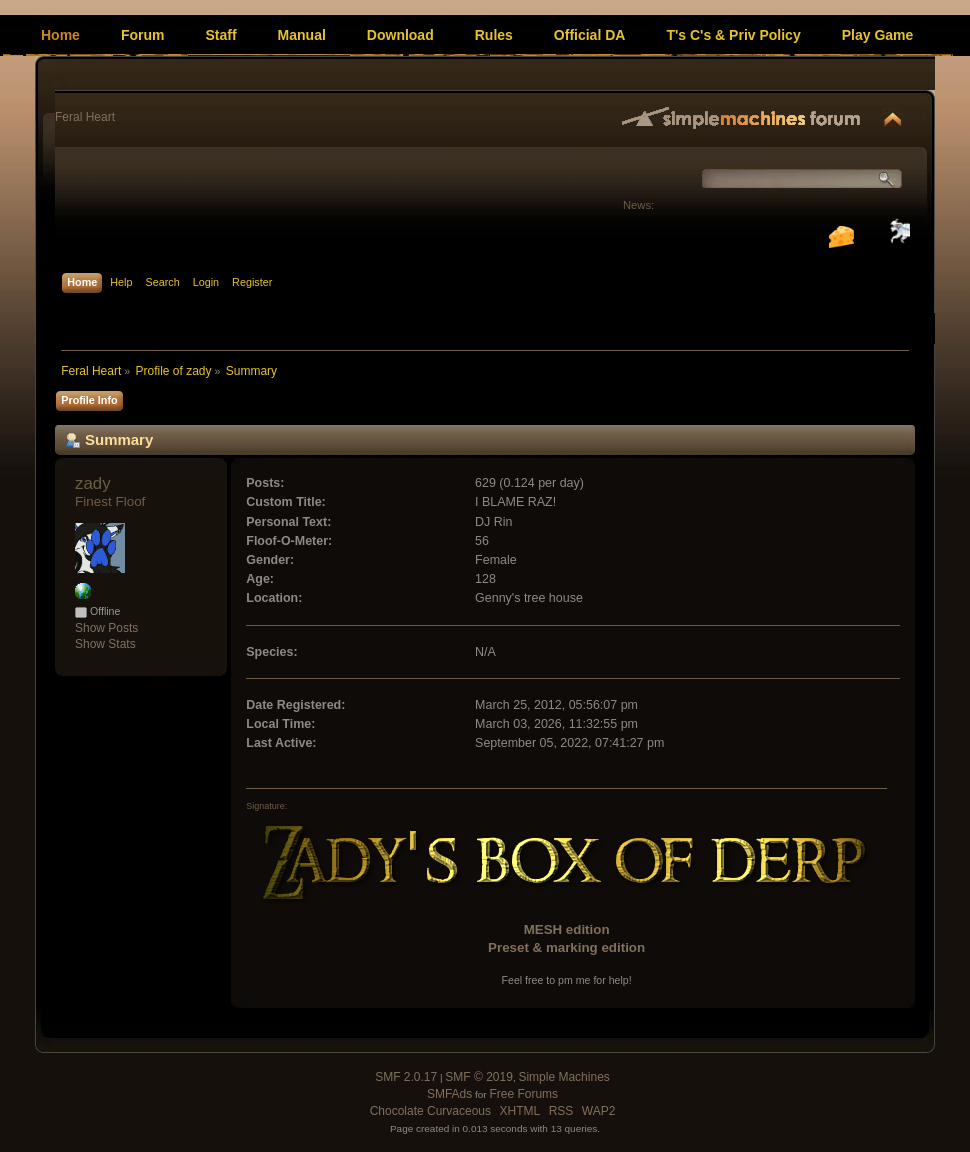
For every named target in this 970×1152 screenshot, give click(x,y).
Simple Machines (563, 1077)
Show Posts (106, 628)
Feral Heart (85, 117)
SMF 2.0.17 (406, 1077)
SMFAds (449, 1094)
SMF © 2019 (479, 1077)
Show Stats (105, 644)
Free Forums (523, 1094)
